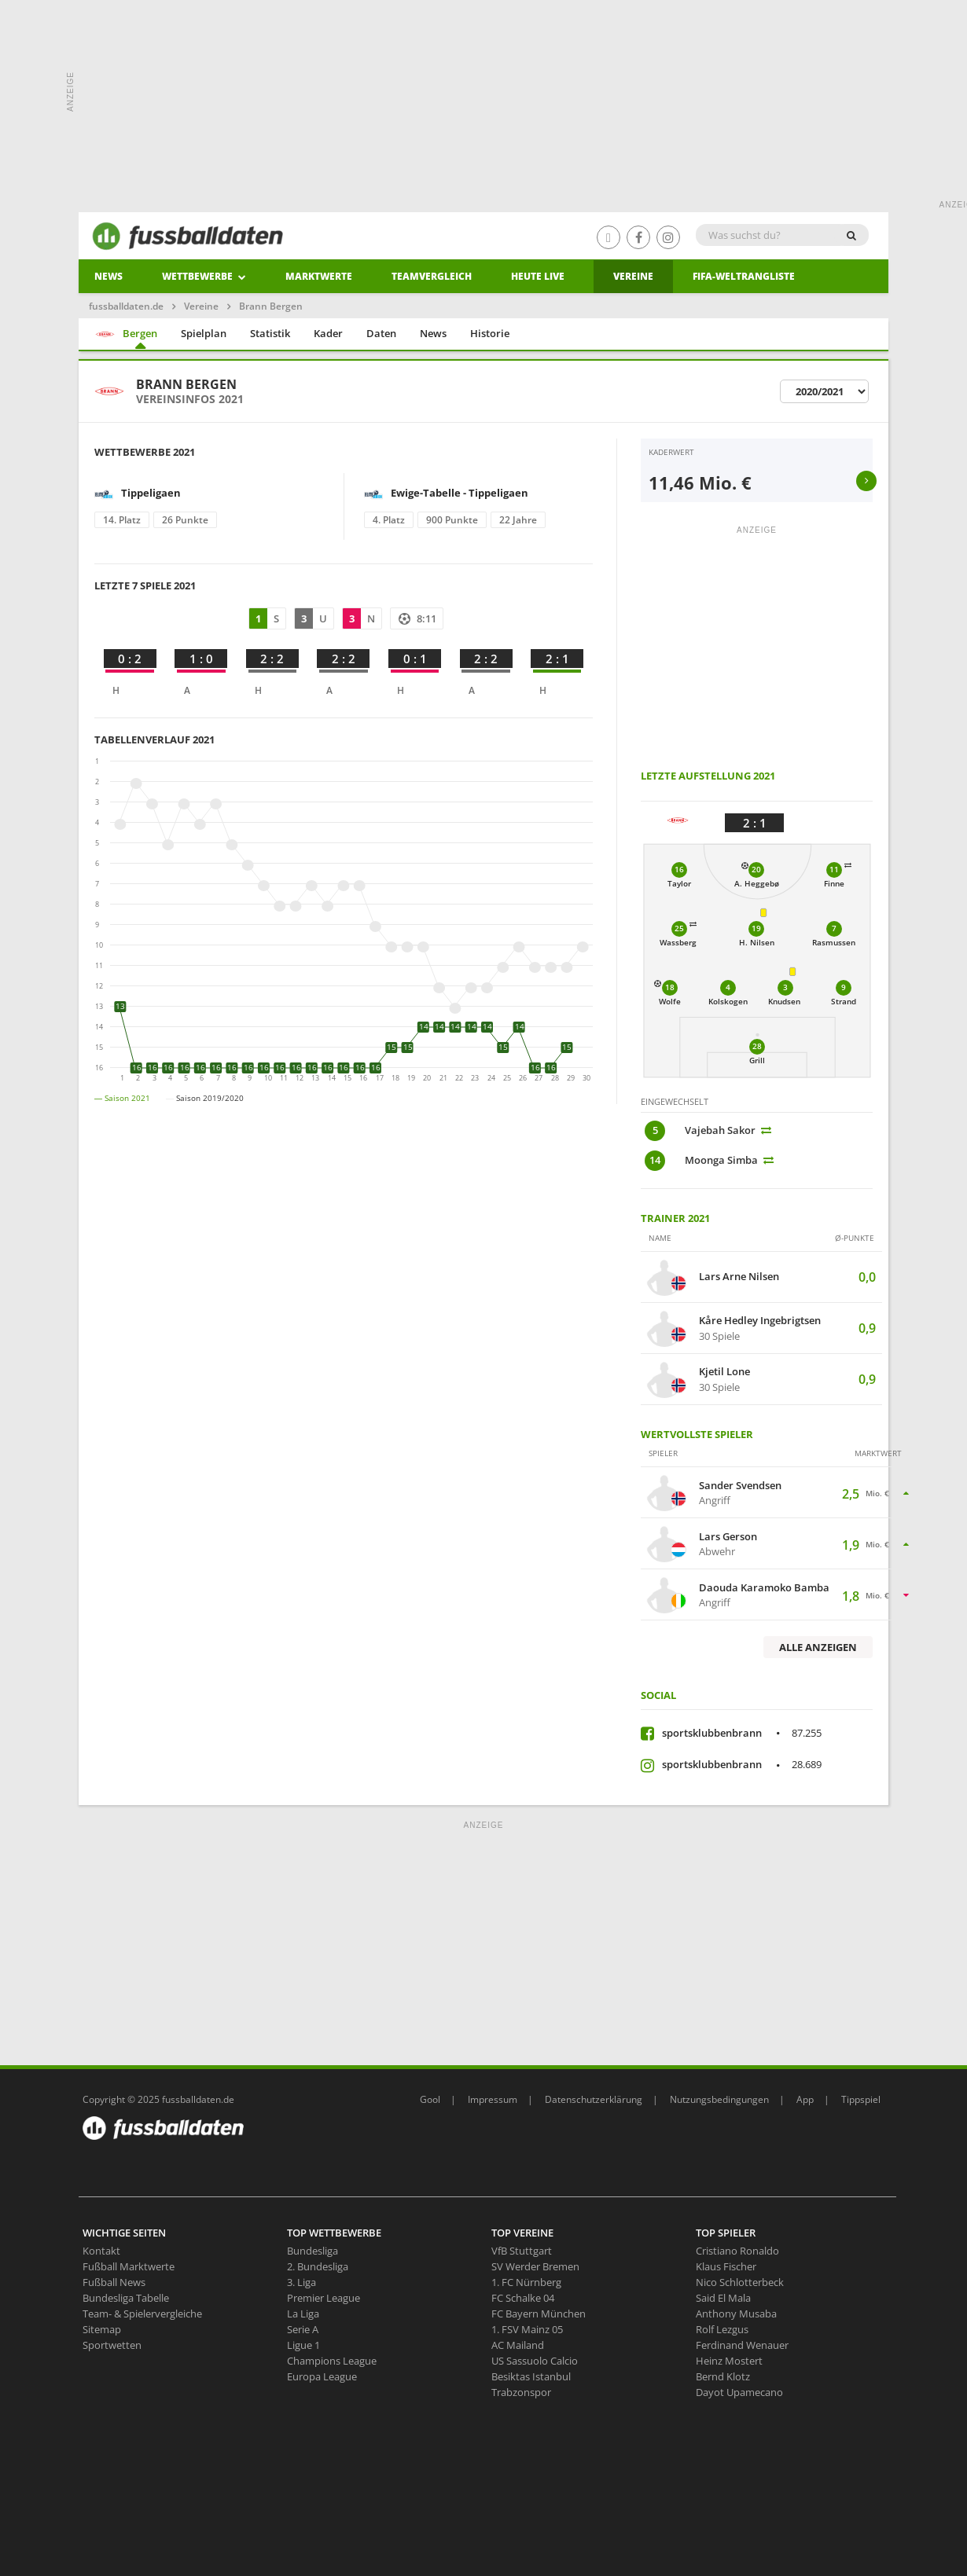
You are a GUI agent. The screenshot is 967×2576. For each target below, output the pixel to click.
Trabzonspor (521, 2392)
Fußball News (114, 2282)
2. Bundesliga (317, 2266)
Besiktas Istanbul (531, 2376)
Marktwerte (318, 276)
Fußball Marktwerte (129, 2266)
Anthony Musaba (736, 2313)
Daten (381, 333)
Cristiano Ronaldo (737, 2251)
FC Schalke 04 (522, 2298)
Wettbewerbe (204, 276)
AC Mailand (517, 2345)
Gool (430, 2099)
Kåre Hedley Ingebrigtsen (760, 1321)
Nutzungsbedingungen (719, 2099)
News (108, 276)
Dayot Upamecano (739, 2392)
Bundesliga (312, 2251)
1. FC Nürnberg (526, 2282)
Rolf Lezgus (722, 2329)
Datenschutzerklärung (593, 2099)
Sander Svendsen (740, 1486)
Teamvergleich (432, 276)
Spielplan (203, 333)
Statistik (270, 333)
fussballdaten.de (126, 306)
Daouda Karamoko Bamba (764, 1588)
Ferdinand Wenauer (742, 2345)
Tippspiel (861, 2099)
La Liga (303, 2313)
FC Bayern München (538, 2313)
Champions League (332, 2361)
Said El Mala (723, 2298)
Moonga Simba (721, 1160)
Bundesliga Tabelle (126, 2298)
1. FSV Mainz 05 (527, 2329)
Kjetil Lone (724, 1372)
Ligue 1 (303, 2345)
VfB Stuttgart (521, 2251)
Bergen (126, 334)
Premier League (323, 2298)
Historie (489, 333)
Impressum (492, 2099)
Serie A (302, 2329)
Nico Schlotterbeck (740, 2282)
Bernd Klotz (723, 2376)
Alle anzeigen (818, 1647)
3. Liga (301, 2282)
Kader (328, 333)
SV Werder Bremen (535, 2266)
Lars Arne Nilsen (739, 1277)
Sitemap (102, 2329)
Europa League (322, 2376)
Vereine (633, 276)
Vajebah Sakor (720, 1130)
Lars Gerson (728, 1537)
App (805, 2099)
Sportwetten (112, 2345)
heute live (537, 276)
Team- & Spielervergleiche (142, 2313)
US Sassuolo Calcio (534, 2361)
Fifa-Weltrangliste (744, 276)
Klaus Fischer (726, 2266)
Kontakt (101, 2251)
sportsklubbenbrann (742, 1733)
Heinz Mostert (729, 2361)
